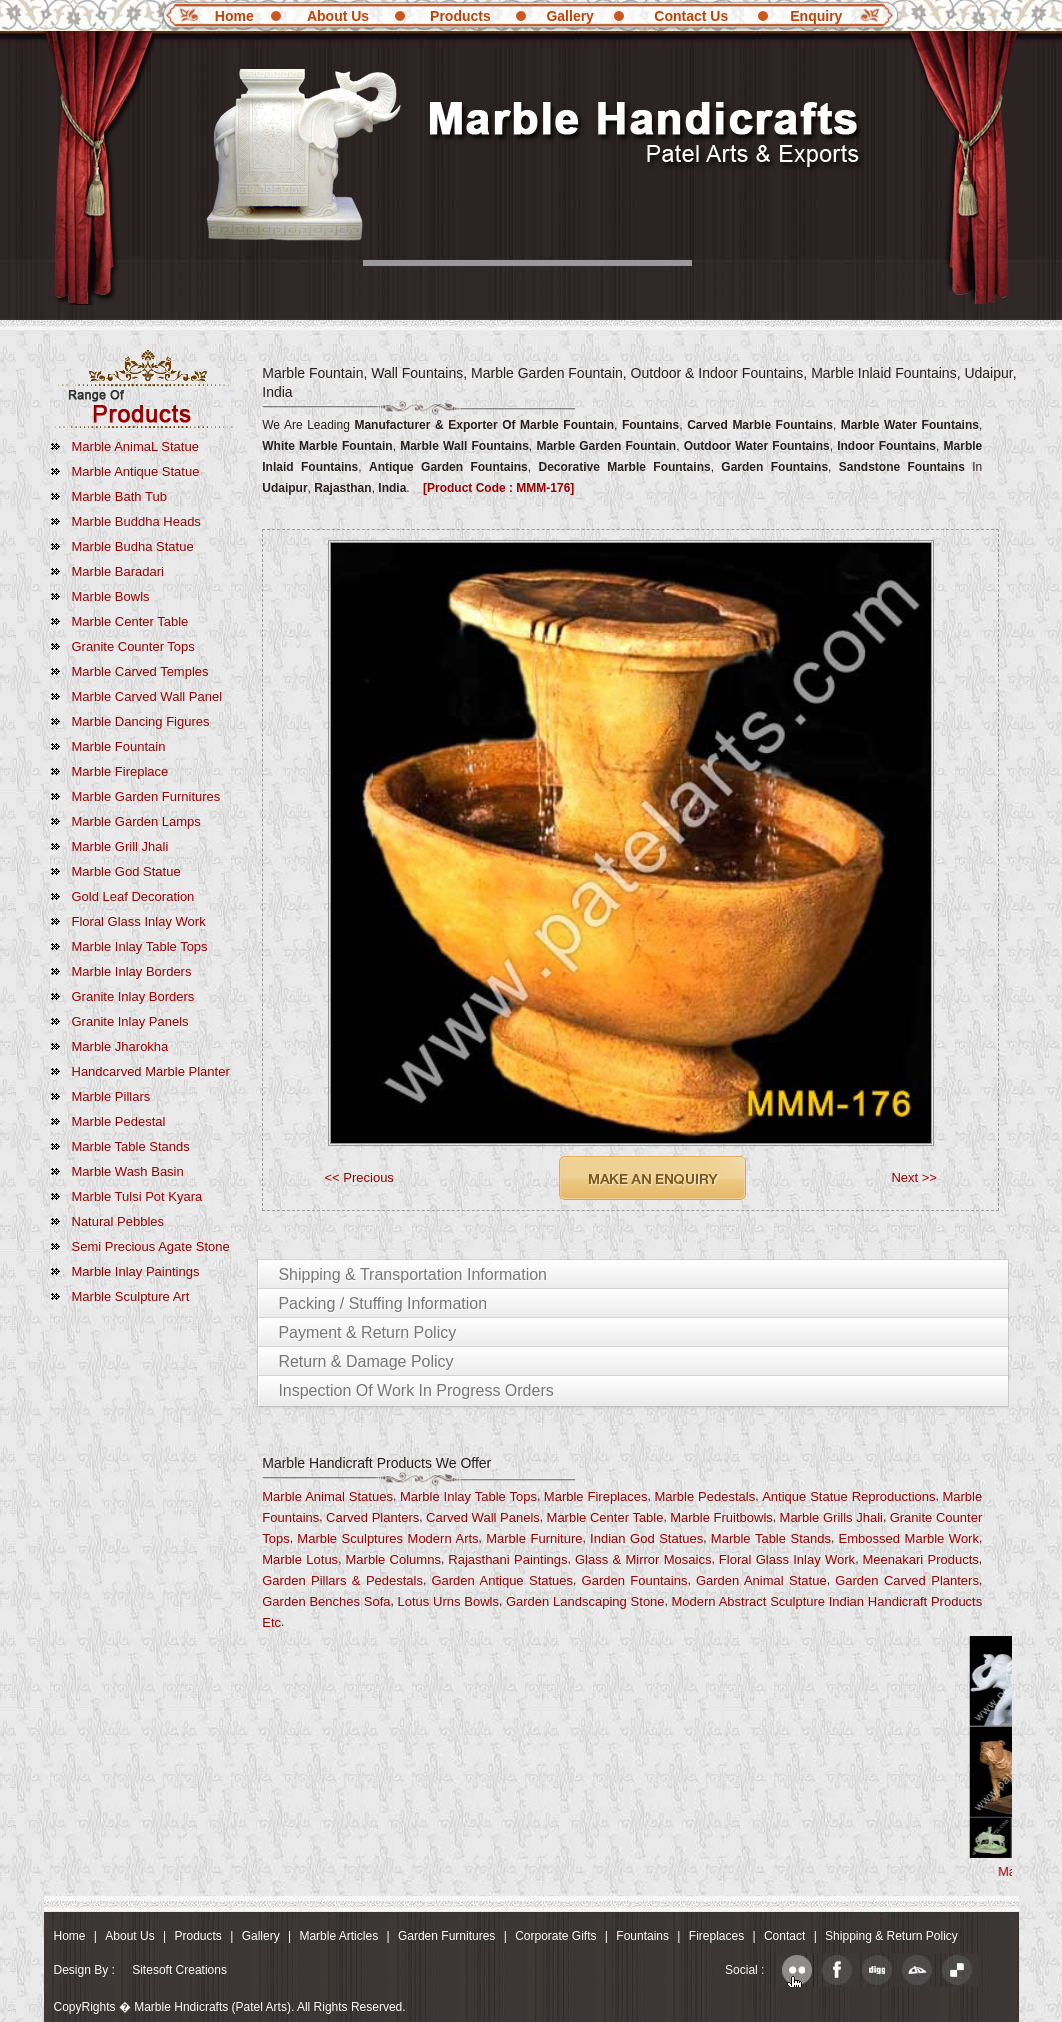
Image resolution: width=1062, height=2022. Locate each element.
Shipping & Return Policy (891, 1936)
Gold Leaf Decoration (133, 896)
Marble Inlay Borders (132, 971)
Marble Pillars (111, 1096)
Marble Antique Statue (136, 471)
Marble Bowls (111, 596)
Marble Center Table (130, 621)
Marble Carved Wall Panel (147, 696)
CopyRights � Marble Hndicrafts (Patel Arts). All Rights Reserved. (230, 2007)
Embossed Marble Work (909, 1538)
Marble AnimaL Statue (135, 446)
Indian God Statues (646, 1538)
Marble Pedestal (119, 1121)
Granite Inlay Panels (130, 1021)
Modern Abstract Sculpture (748, 1601)
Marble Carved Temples (140, 671)
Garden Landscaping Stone (585, 1601)
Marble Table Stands (131, 1146)
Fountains (642, 1936)
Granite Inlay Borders (133, 996)
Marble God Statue (126, 871)
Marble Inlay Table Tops (140, 946)
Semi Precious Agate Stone (151, 1246)
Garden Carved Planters (907, 1580)
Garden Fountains (635, 1580)
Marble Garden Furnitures (146, 796)
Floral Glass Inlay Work (139, 921)
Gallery (569, 16)
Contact (784, 1936)
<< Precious (359, 1177)
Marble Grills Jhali (831, 1517)
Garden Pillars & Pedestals (342, 1580)
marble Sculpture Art (131, 1296)
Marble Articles (338, 1936)
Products (460, 16)
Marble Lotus (300, 1559)
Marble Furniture (534, 1538)
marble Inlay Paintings (136, 1271)
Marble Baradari (118, 571)
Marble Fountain (119, 746)
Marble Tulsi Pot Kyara (137, 1196)
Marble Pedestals (704, 1496)
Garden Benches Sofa (326, 1601)
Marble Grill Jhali (120, 846)
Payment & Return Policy (367, 1332)
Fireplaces (716, 1936)
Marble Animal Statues (327, 1496)
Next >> (914, 1177)
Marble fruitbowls (721, 1517)
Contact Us (691, 16)
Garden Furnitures (446, 1936)
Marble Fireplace (120, 771)
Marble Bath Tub (119, 496)
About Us (338, 16)
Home (234, 16)
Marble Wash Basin (128, 1171)
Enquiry (816, 16)
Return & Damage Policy (365, 1361)
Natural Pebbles (118, 1221)
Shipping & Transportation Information (412, 1274)
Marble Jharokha (120, 1046)
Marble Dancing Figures (141, 721)
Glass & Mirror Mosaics (643, 1559)
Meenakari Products (921, 1559)
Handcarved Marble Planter (151, 1071)
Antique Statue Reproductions (848, 1496)
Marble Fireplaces (596, 1496)
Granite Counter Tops (133, 646)
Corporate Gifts (555, 1936)
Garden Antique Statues (502, 1580)
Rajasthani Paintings (507, 1559)
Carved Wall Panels (483, 1517)
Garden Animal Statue (761, 1580)
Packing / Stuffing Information (382, 1303)
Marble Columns (393, 1559)
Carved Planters (372, 1517)
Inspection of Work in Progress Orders (415, 1390)
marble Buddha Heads (136, 521)
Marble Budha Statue (133, 546)
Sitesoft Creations (179, 1970)
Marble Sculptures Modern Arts (387, 1538)
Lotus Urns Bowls (448, 1601)
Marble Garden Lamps (136, 821)
